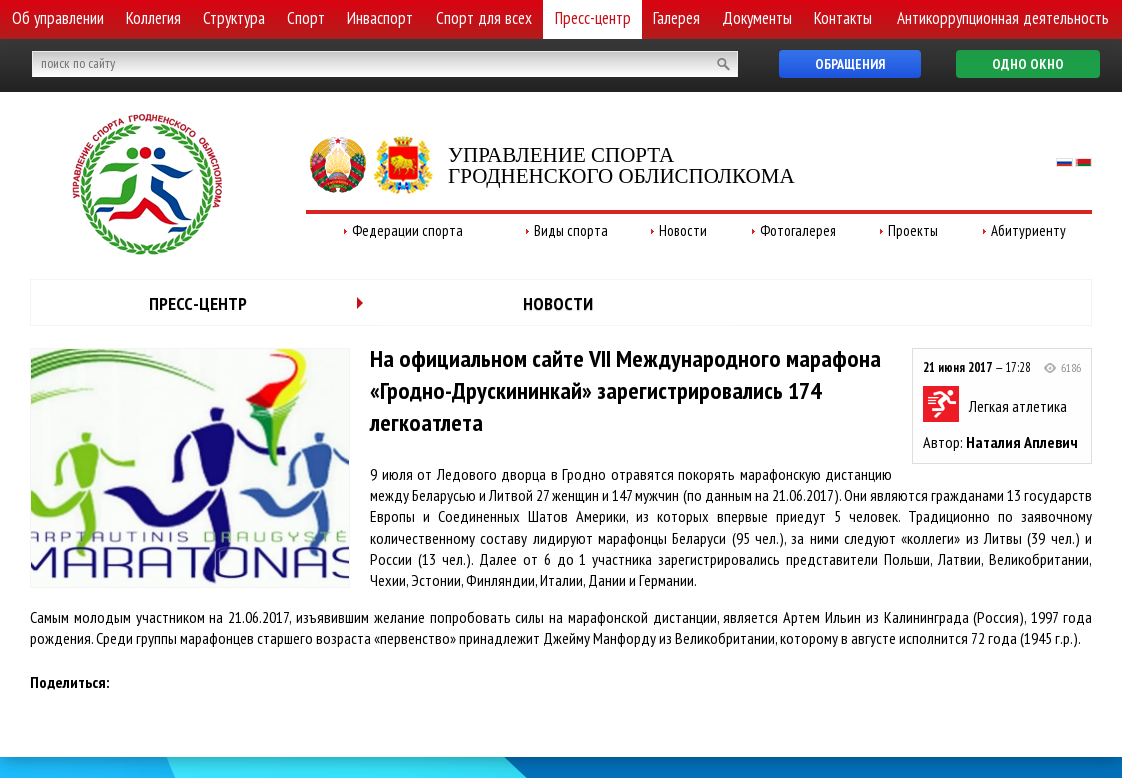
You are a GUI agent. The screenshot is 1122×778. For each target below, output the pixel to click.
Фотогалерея (798, 230)
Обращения (850, 64)
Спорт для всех (484, 18)
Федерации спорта (407, 230)
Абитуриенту (1028, 230)
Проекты (913, 230)
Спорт (306, 18)
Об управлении (58, 18)
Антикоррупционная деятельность (1003, 18)
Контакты (843, 18)
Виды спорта (571, 230)
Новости (683, 230)
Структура (234, 18)
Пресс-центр (593, 18)
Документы (757, 18)
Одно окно (1028, 64)
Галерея (676, 18)
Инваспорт (380, 18)
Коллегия (153, 18)
